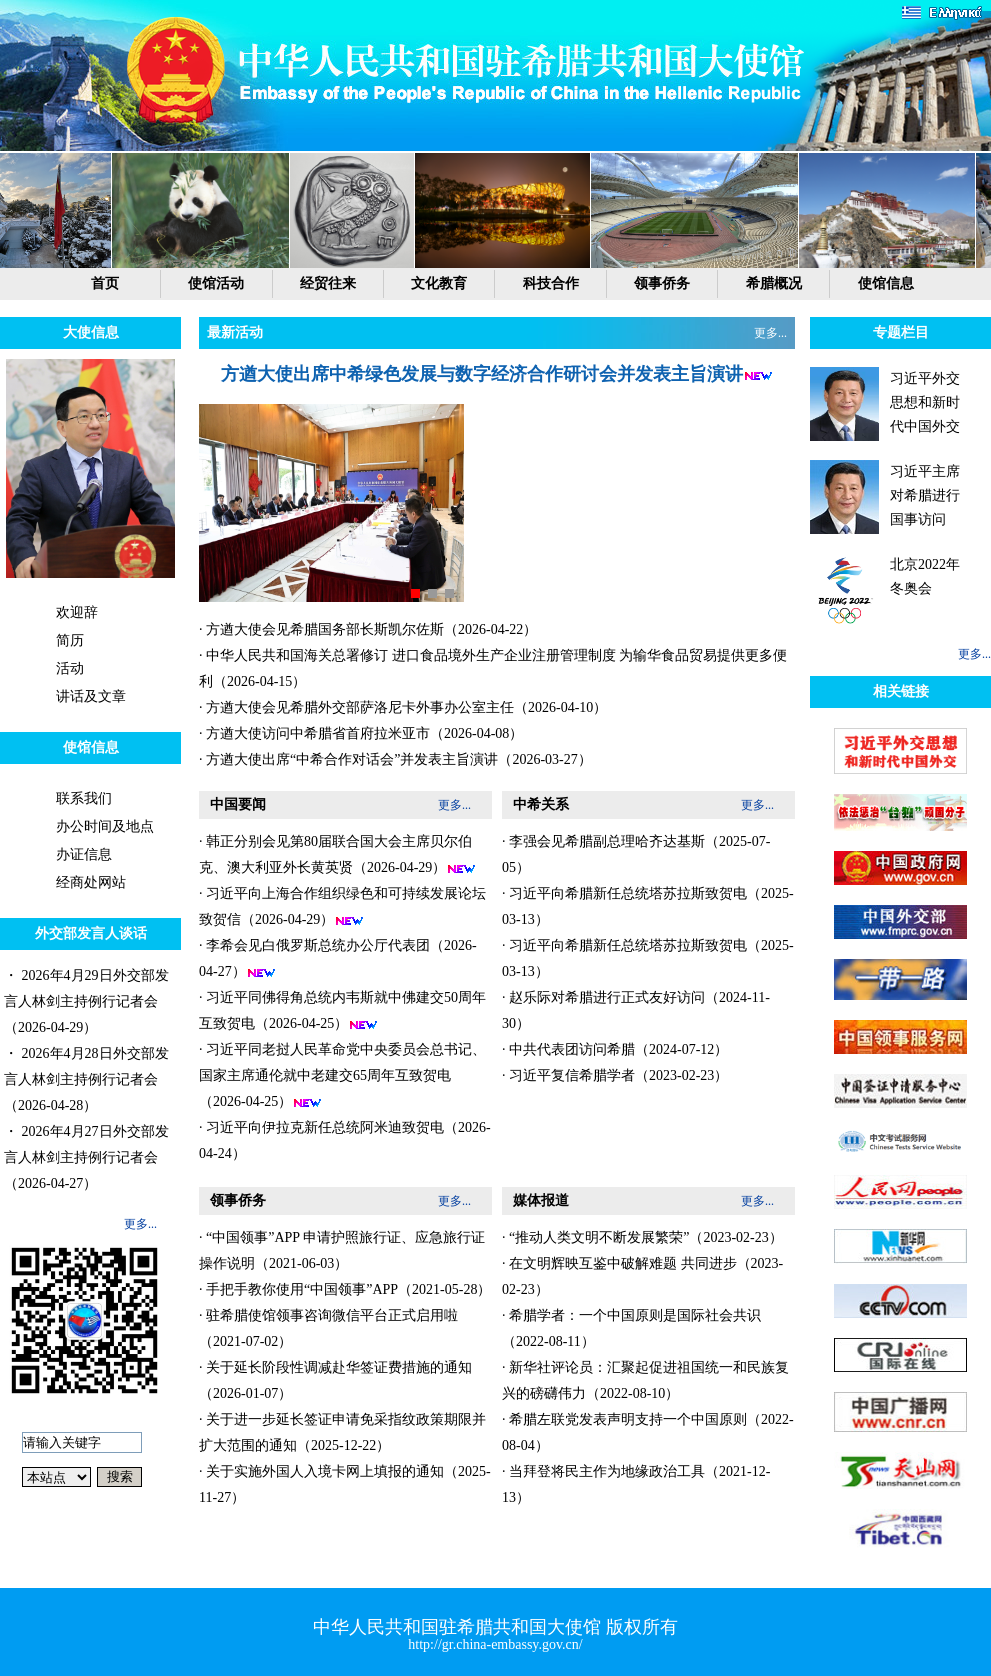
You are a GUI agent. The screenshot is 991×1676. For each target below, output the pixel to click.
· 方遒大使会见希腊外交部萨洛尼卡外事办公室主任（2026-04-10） (403, 707)
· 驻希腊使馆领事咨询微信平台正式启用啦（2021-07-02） (328, 1328)
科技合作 (551, 283)
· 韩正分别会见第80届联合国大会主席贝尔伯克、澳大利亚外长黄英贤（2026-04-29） (337, 855)
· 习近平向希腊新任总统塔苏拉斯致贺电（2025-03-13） (648, 906)
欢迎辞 (77, 612)
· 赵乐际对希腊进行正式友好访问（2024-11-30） (636, 1010)
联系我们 (84, 798)
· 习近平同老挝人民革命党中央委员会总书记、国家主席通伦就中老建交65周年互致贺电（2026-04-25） (342, 1076)
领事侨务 (662, 283)
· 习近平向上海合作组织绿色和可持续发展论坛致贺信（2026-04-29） (342, 907)
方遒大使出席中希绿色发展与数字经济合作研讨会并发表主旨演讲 (482, 374)
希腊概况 (774, 283)
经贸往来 (328, 283)
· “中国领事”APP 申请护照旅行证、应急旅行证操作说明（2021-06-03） (342, 1250)
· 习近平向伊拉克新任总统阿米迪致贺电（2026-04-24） (345, 1140)
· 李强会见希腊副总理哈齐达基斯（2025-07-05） (636, 854)
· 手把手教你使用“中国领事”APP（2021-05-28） (345, 1289)
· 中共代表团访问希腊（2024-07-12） (615, 1049)
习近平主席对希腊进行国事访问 (925, 495)
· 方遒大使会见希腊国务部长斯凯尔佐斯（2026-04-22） (368, 629)
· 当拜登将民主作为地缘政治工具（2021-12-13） (636, 1484)
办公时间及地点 (105, 826)
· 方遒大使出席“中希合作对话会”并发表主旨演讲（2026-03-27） (395, 759)
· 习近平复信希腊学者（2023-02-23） (615, 1075)
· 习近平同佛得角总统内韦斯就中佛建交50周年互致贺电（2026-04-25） (342, 1011)
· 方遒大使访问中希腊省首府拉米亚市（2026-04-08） (361, 733)
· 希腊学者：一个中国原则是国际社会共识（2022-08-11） (631, 1328)
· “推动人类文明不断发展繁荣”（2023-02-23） (642, 1237)
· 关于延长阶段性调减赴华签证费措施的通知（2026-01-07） (335, 1380)
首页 (105, 283)
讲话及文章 (91, 696)
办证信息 (84, 854)
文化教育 (439, 283)
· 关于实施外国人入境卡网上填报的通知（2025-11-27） (345, 1484)
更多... (140, 1224)
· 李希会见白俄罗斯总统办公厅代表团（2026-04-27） (338, 959)
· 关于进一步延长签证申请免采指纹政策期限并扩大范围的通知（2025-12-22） (342, 1432)
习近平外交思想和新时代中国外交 (925, 402)
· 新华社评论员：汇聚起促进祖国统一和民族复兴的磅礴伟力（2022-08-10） (645, 1380)
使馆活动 (216, 283)
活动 (70, 668)
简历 (70, 640)
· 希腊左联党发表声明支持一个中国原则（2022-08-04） (648, 1432)
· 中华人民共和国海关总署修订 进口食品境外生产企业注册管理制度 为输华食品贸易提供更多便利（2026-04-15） (493, 668)
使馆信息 (886, 283)
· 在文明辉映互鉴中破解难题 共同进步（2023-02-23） (642, 1276)
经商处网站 (91, 882)
